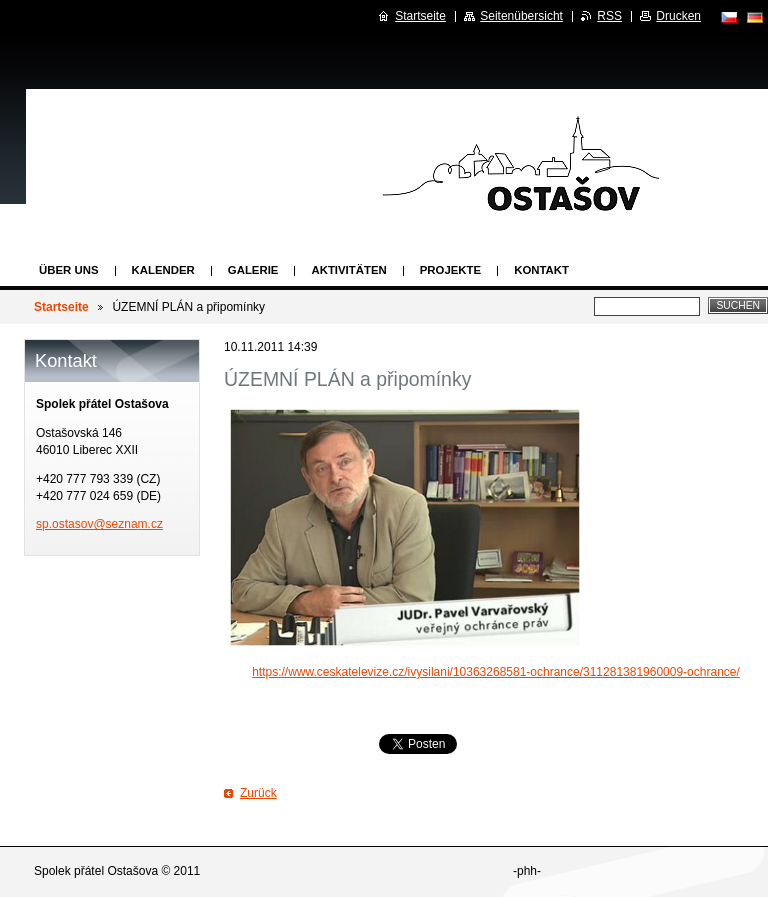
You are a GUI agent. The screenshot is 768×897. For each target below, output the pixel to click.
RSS (609, 16)
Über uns (69, 270)
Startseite (61, 307)
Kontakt (541, 270)
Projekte (450, 270)
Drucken (678, 16)
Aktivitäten (348, 270)
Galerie (253, 270)
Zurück (258, 793)
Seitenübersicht (521, 16)
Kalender (163, 270)
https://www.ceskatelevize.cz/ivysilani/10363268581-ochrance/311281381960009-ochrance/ (496, 672)
